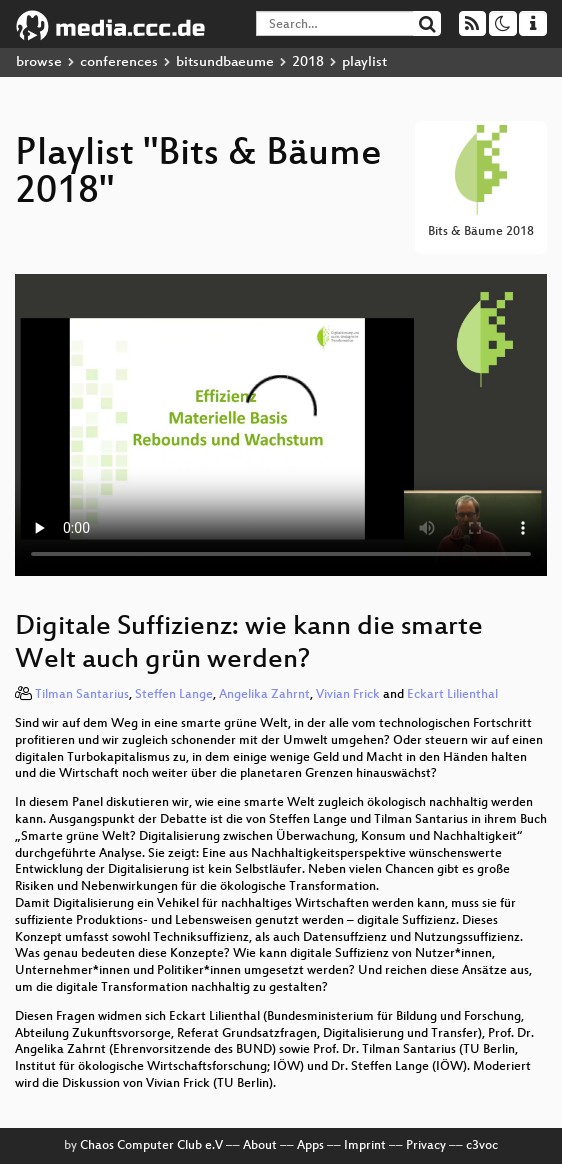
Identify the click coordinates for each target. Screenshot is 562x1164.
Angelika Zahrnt (264, 695)
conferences (119, 62)
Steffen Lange (174, 695)
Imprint (365, 1146)
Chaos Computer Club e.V (151, 1146)
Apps (310, 1146)
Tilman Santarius (82, 695)
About (260, 1146)
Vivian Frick (348, 695)
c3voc (482, 1146)
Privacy (426, 1146)
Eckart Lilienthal (452, 695)
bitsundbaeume (225, 62)
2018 (308, 62)
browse (39, 62)
